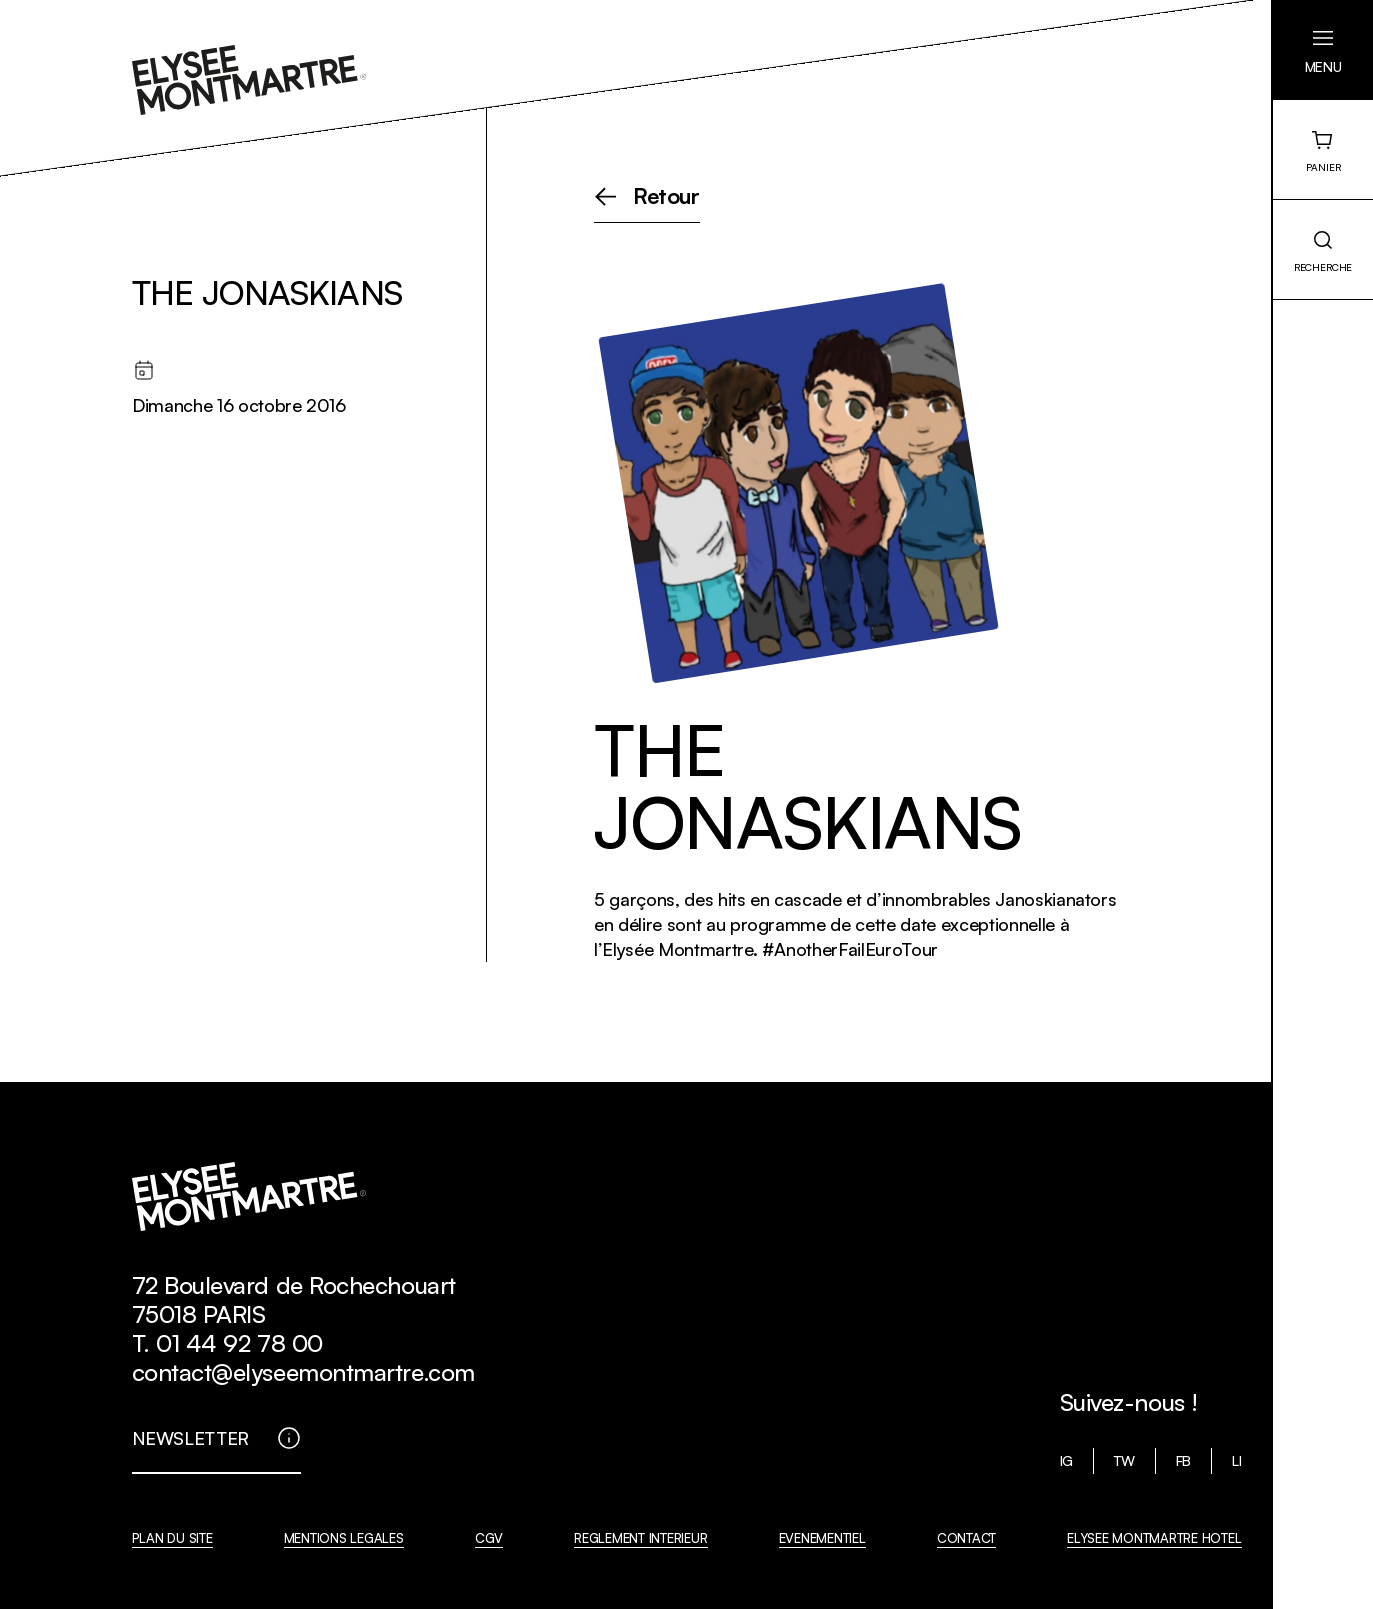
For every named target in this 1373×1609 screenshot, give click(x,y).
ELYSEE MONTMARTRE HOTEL (1154, 1538)
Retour (666, 197)
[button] (1323, 50)
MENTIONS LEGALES (344, 1538)
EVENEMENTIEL (822, 1538)
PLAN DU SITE (172, 1538)
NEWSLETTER (191, 1438)
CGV (489, 1538)
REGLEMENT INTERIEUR (640, 1538)
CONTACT (966, 1538)
